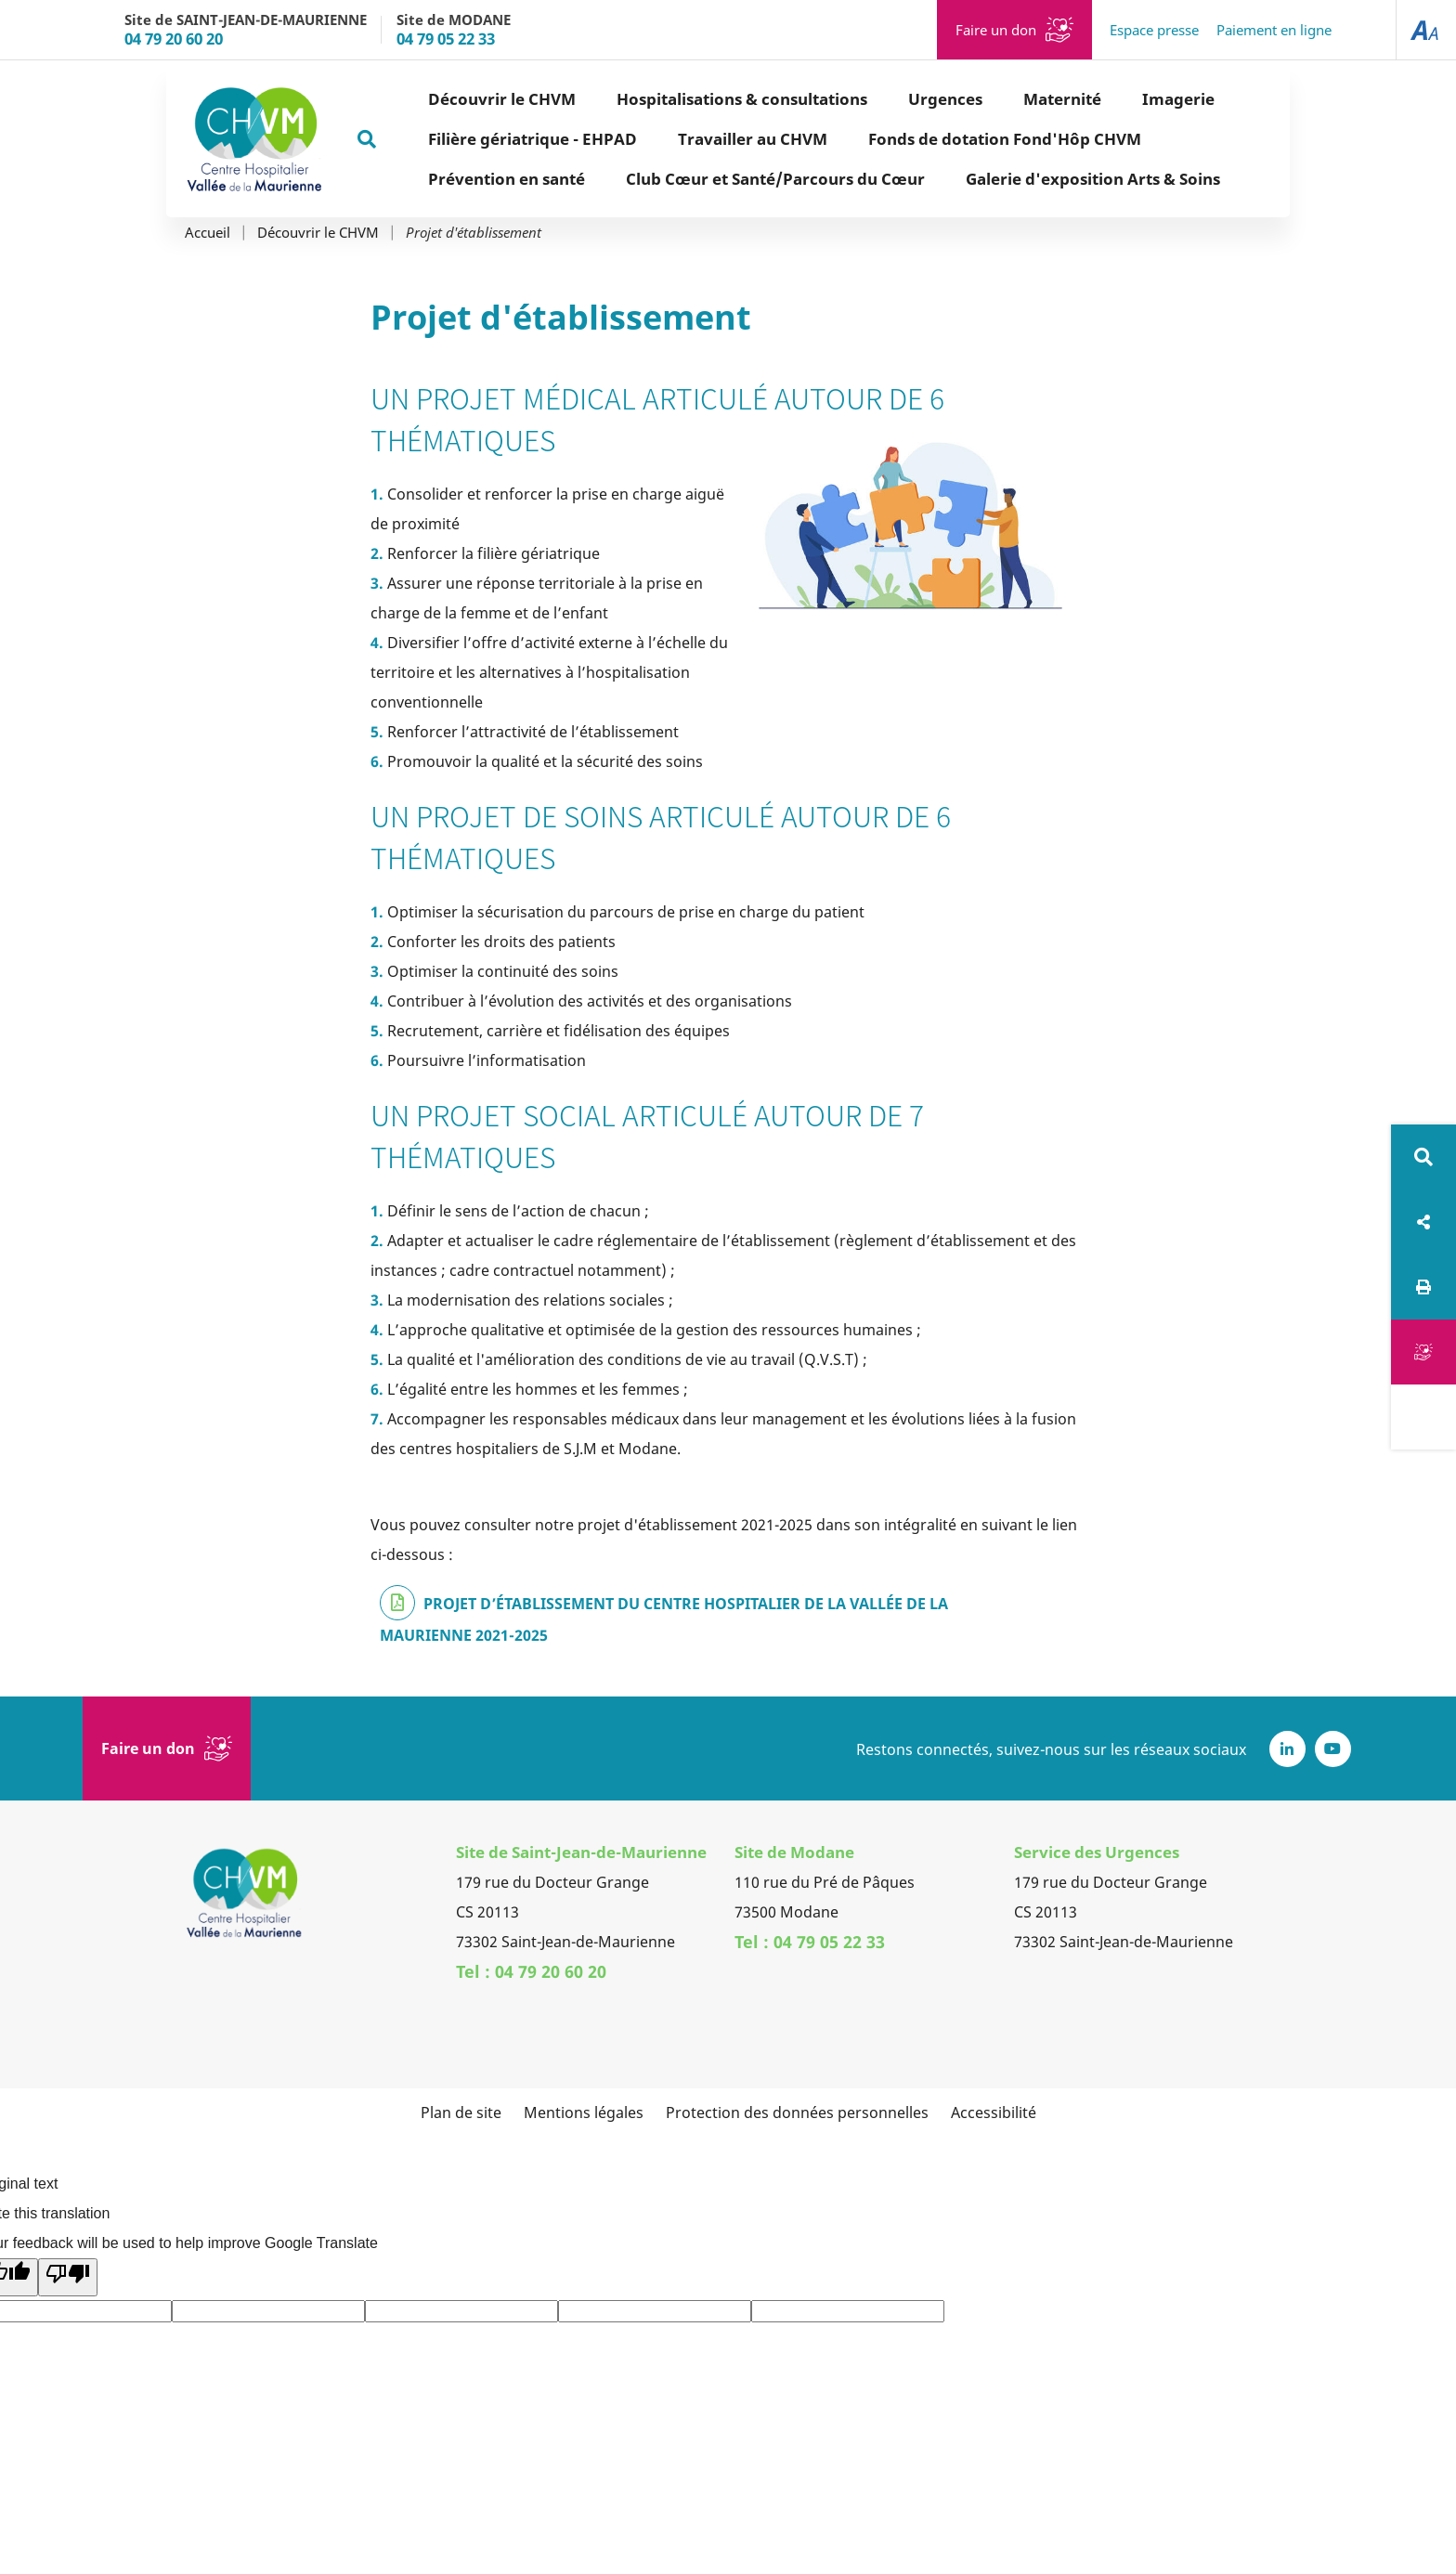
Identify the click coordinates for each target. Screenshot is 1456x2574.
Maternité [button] (996, 99)
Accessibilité (993, 2112)
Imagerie (1112, 99)
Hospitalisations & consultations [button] (676, 99)
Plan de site (461, 2112)
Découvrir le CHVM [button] (436, 99)
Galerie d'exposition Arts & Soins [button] (1027, 178)
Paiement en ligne (1274, 29)
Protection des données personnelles (797, 2112)
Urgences (879, 99)
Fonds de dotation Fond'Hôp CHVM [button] (938, 139)
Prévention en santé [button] (440, 178)
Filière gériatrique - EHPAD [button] (466, 139)
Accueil (207, 232)
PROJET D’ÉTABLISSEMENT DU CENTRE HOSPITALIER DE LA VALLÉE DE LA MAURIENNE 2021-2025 (664, 1619)
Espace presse (1154, 29)
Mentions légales (584, 2112)
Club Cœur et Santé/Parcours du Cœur (709, 178)
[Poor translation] (68, 2277)
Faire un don (996, 29)
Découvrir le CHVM (318, 232)
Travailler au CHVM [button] (686, 139)
